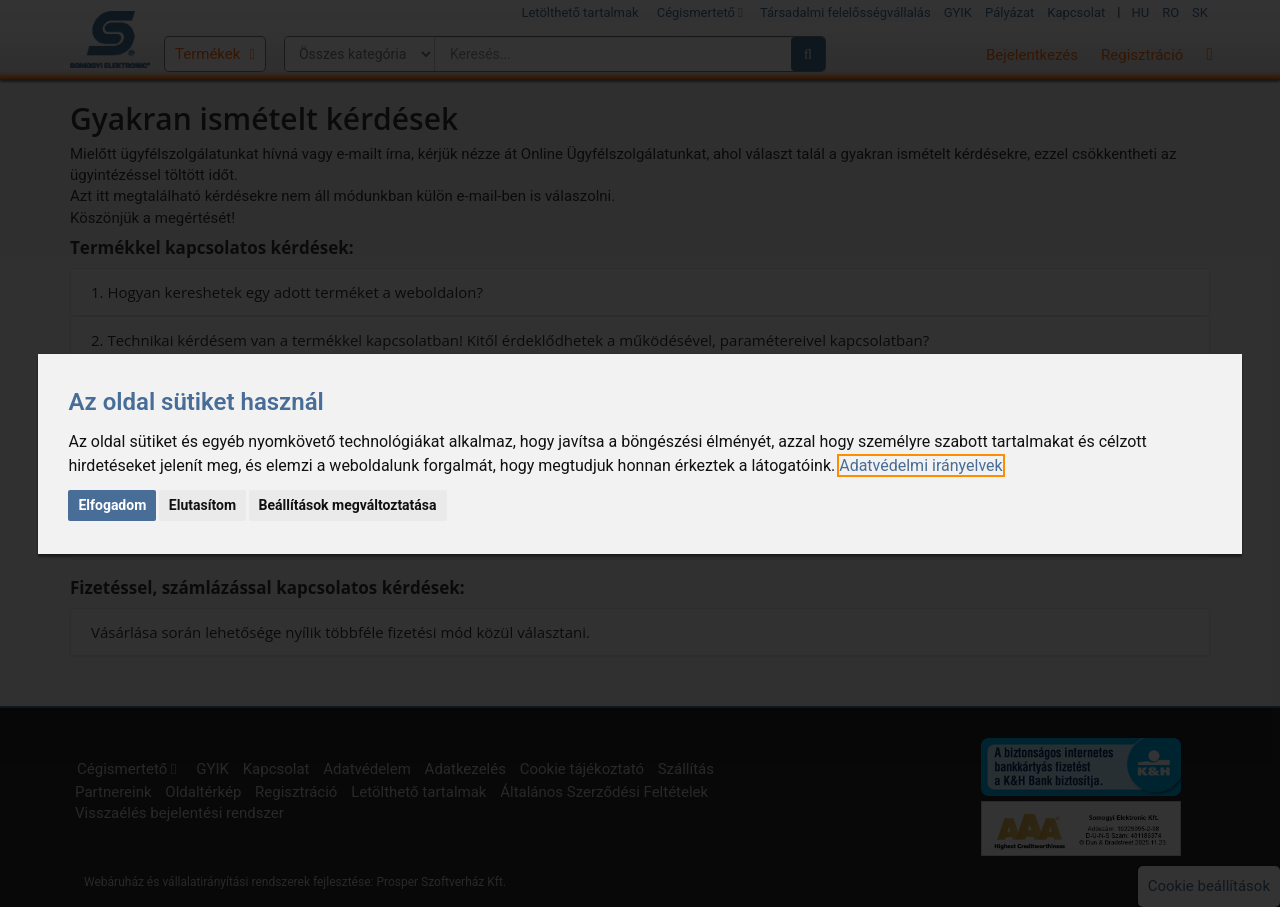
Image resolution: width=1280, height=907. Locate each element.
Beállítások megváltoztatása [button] (348, 505)
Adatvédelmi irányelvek (920, 465)
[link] (920, 465)
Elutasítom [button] (202, 505)
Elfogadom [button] (112, 505)
